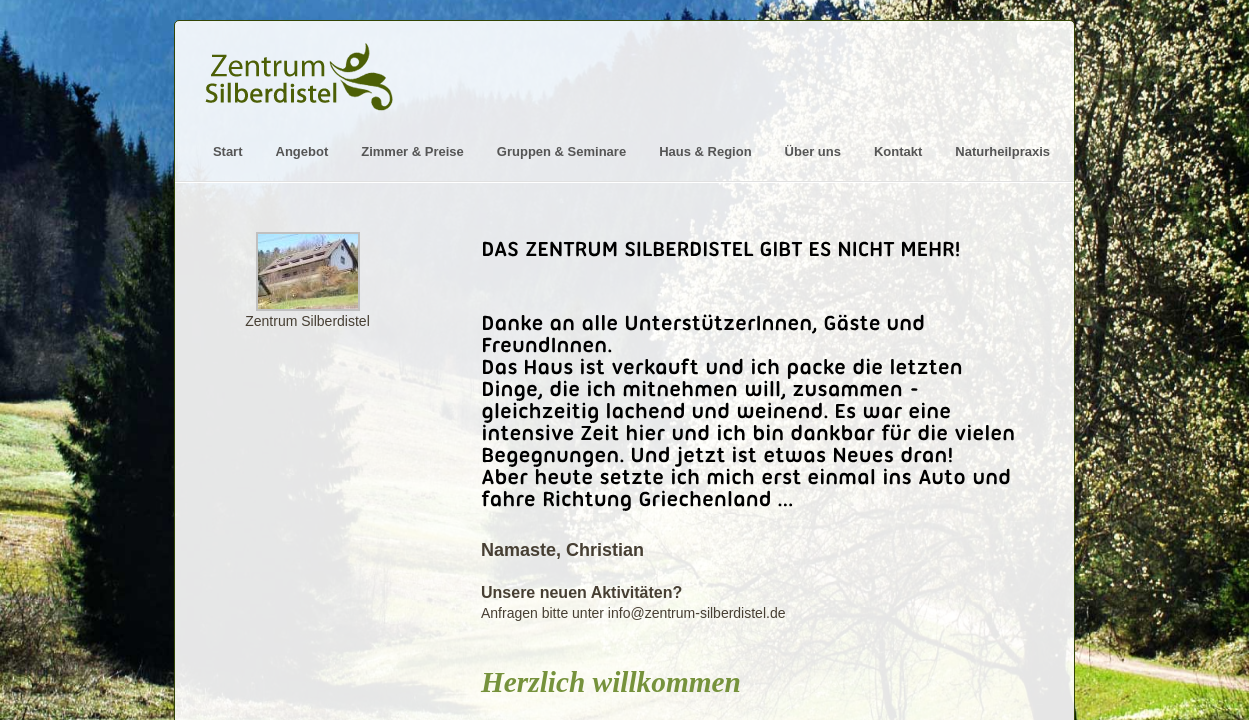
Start (228, 151)
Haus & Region (705, 151)
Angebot (302, 151)
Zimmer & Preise (412, 151)
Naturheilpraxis (1002, 151)
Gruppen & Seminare (561, 151)
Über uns (813, 151)
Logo (302, 67)
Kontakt (898, 151)
